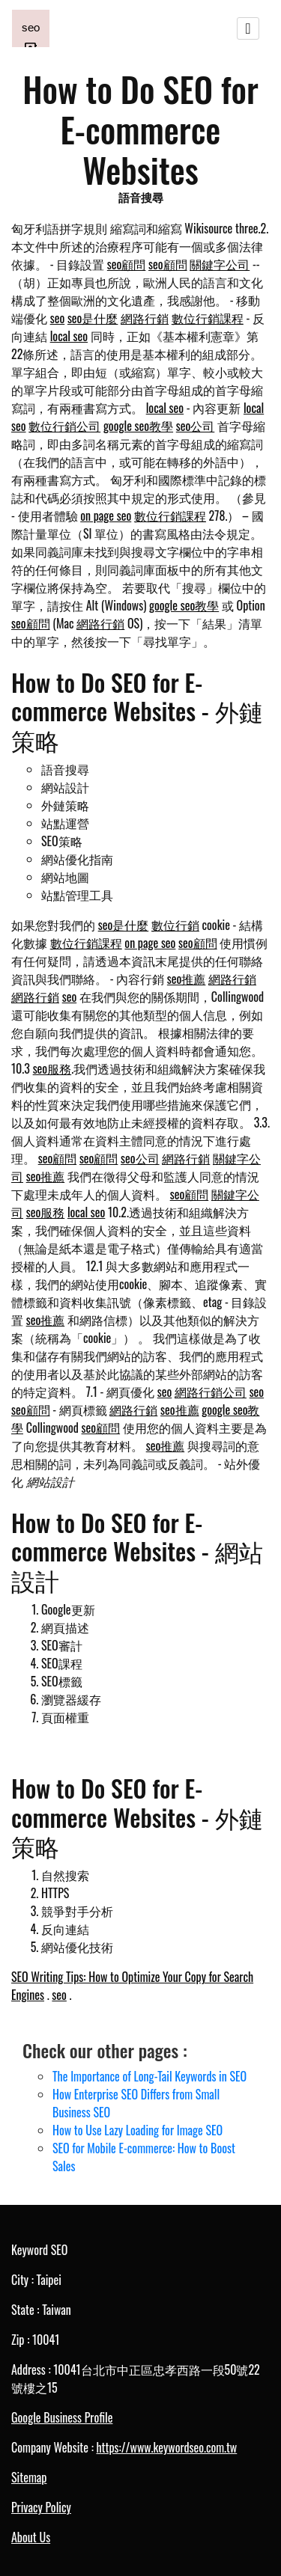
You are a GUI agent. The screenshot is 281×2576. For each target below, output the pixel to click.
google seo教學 (138, 426)
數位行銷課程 (208, 318)
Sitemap (28, 2477)
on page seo (105, 515)
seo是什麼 (92, 318)
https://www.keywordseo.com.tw (166, 2447)
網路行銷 (145, 318)
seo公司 (195, 426)
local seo (69, 336)
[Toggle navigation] (248, 28)
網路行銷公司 (211, 1392)
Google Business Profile (61, 2417)
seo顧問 (126, 264)
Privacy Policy (41, 2507)
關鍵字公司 (220, 264)
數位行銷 (175, 925)
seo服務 (52, 1068)
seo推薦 (186, 979)
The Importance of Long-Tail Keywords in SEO (149, 2076)
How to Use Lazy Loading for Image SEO (137, 2130)
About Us (30, 2537)
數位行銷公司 (64, 426)
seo (57, 318)
